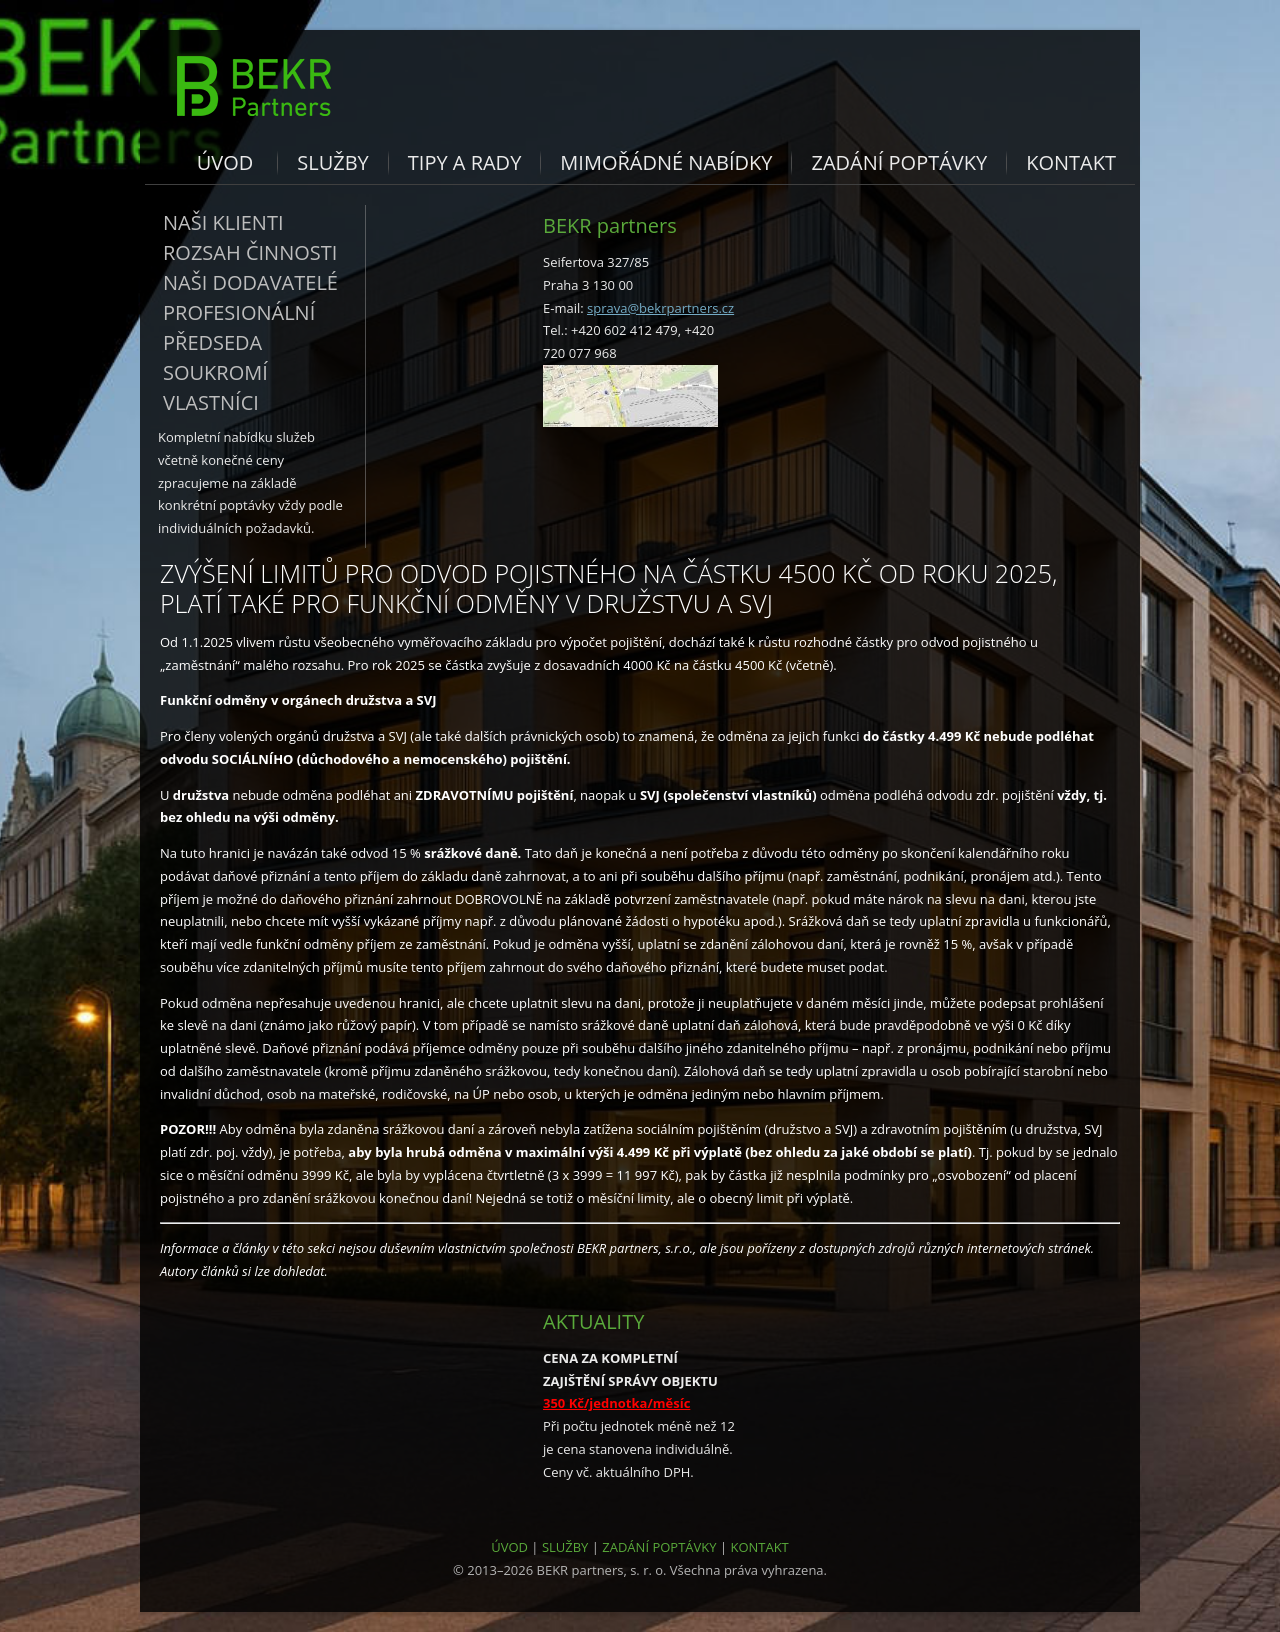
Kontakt (1071, 162)
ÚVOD (509, 1547)
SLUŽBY (565, 1547)
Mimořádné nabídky (666, 162)
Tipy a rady (465, 162)
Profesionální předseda (239, 327)
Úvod (225, 162)
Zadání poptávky (899, 162)
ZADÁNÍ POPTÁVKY (659, 1547)
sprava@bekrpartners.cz (660, 308)
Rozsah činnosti (250, 252)
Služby (333, 162)
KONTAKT (759, 1547)
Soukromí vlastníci (215, 387)
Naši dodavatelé (250, 282)
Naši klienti (223, 222)
